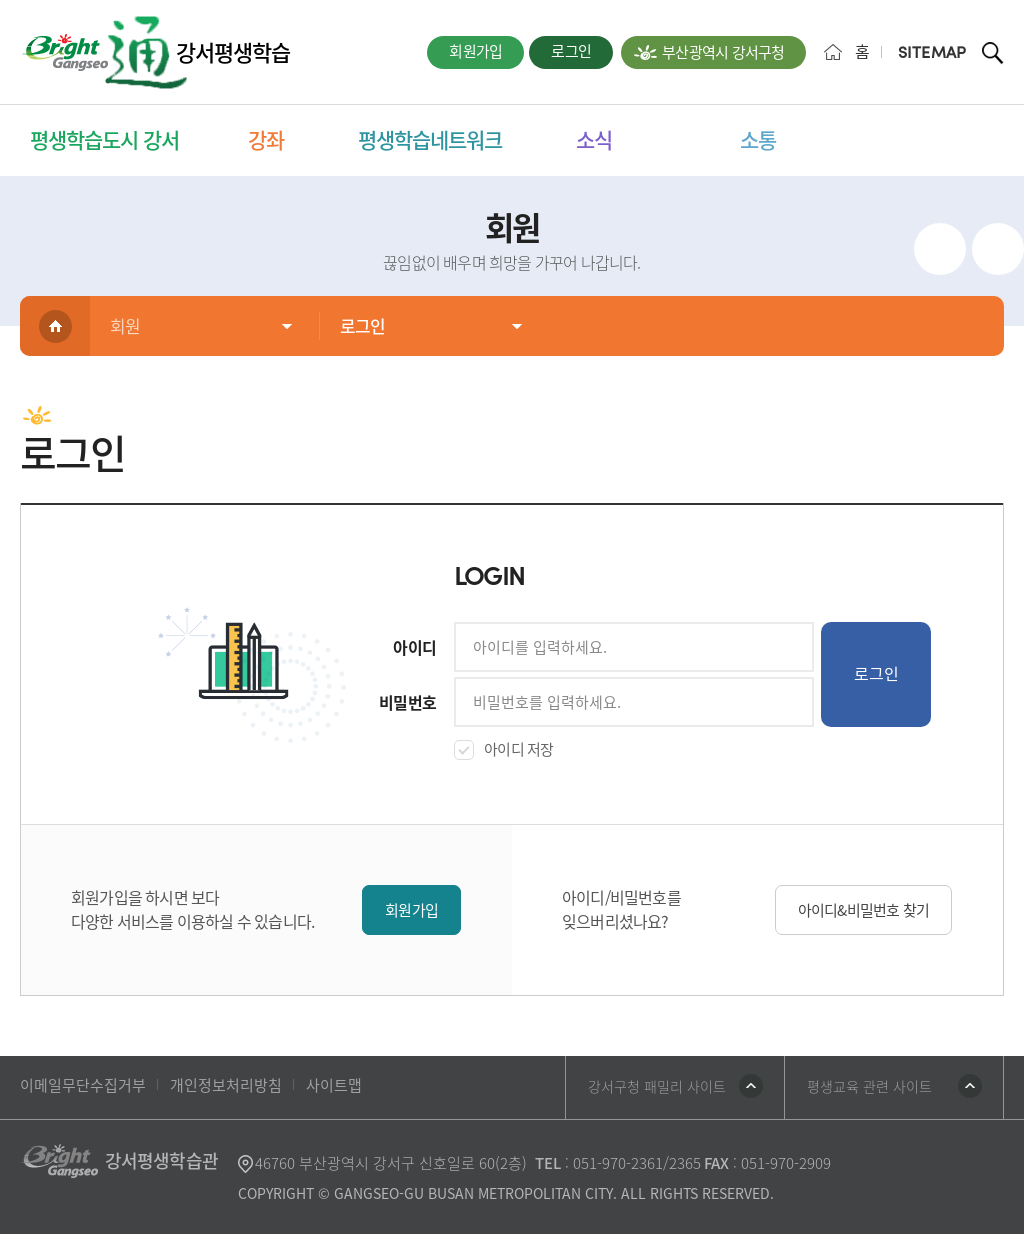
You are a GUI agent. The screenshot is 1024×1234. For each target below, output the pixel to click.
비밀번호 (407, 702)
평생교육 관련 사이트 (869, 1086)
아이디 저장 (519, 749)
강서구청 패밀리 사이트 (657, 1086)
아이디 (414, 647)
